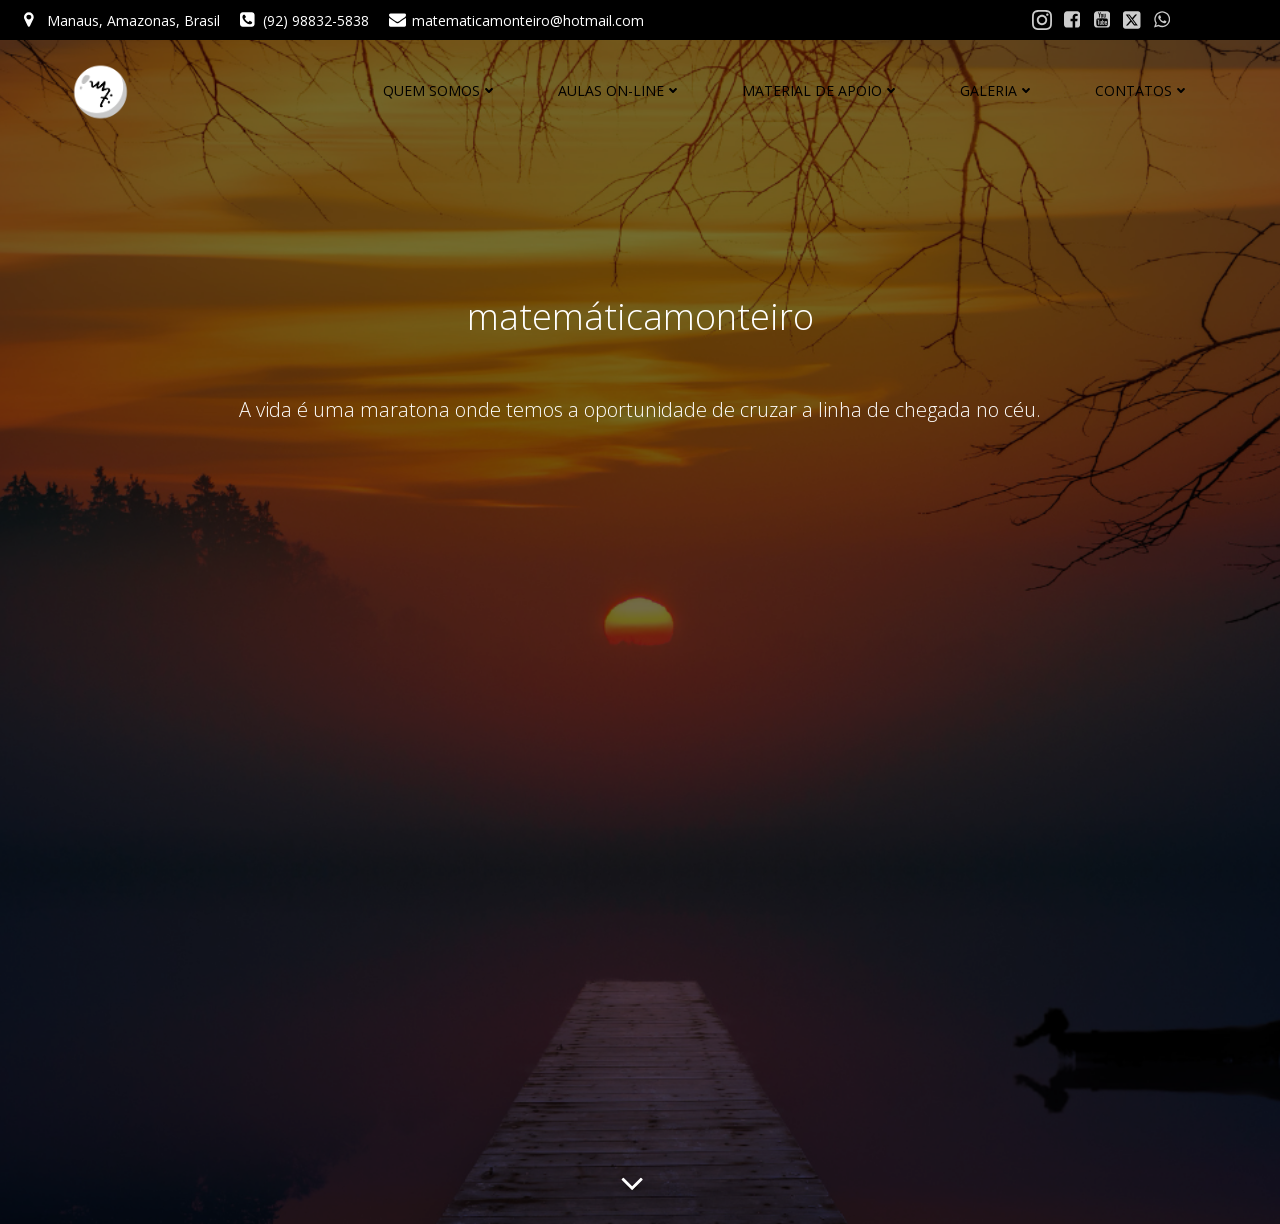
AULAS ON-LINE (620, 90)
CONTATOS (1142, 90)
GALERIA (997, 90)
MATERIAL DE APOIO (821, 90)
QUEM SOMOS (440, 90)
